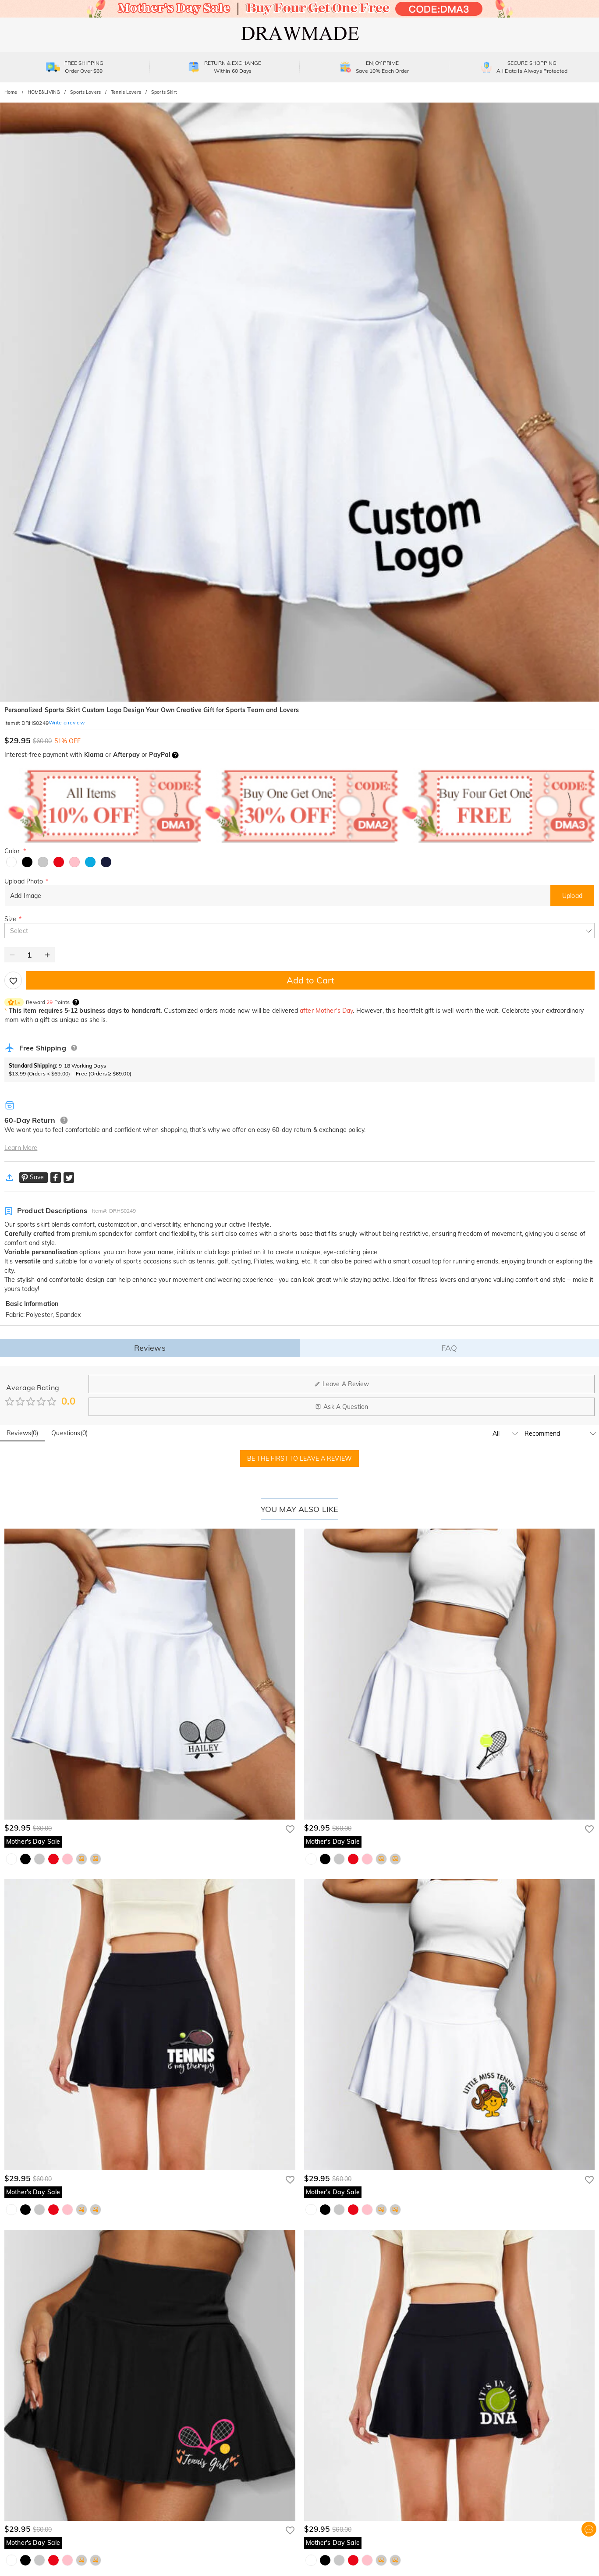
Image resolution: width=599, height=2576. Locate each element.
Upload (572, 895)
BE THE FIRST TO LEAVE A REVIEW (299, 1458)
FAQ (449, 1348)
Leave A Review (341, 1384)
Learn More (20, 1148)
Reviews (150, 1348)
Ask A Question (341, 1407)
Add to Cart (310, 980)
